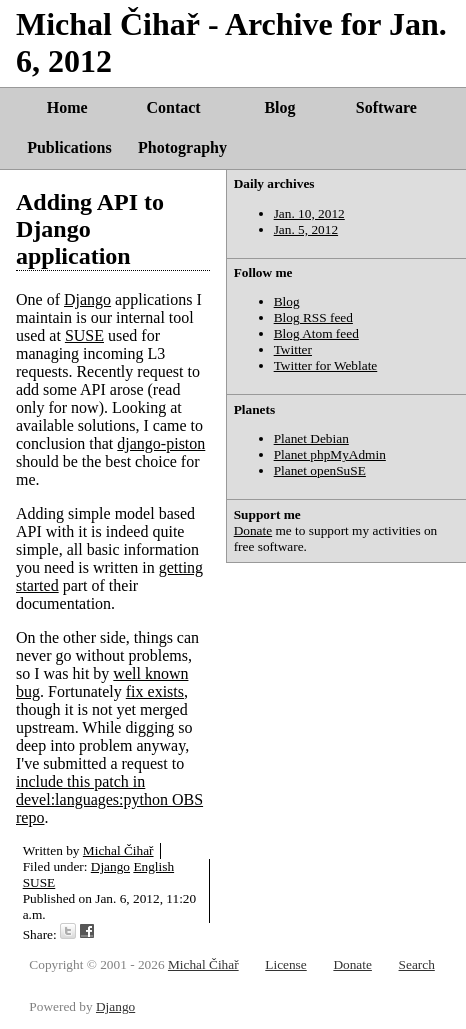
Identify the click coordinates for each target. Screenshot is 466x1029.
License (285, 964)
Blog (279, 107)
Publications (69, 147)
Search (417, 964)
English (153, 866)
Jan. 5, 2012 (306, 229)
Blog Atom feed (316, 333)
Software (386, 107)
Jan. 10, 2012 (309, 213)
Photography (182, 147)
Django (87, 299)
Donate (253, 530)
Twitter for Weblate (326, 365)
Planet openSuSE (320, 470)
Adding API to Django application (90, 229)
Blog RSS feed (313, 317)
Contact (173, 107)
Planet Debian (311, 438)
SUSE (84, 335)
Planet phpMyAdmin (330, 454)
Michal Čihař (118, 850)
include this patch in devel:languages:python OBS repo (109, 799)
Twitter (293, 349)
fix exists (155, 691)
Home (67, 107)
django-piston (161, 443)
